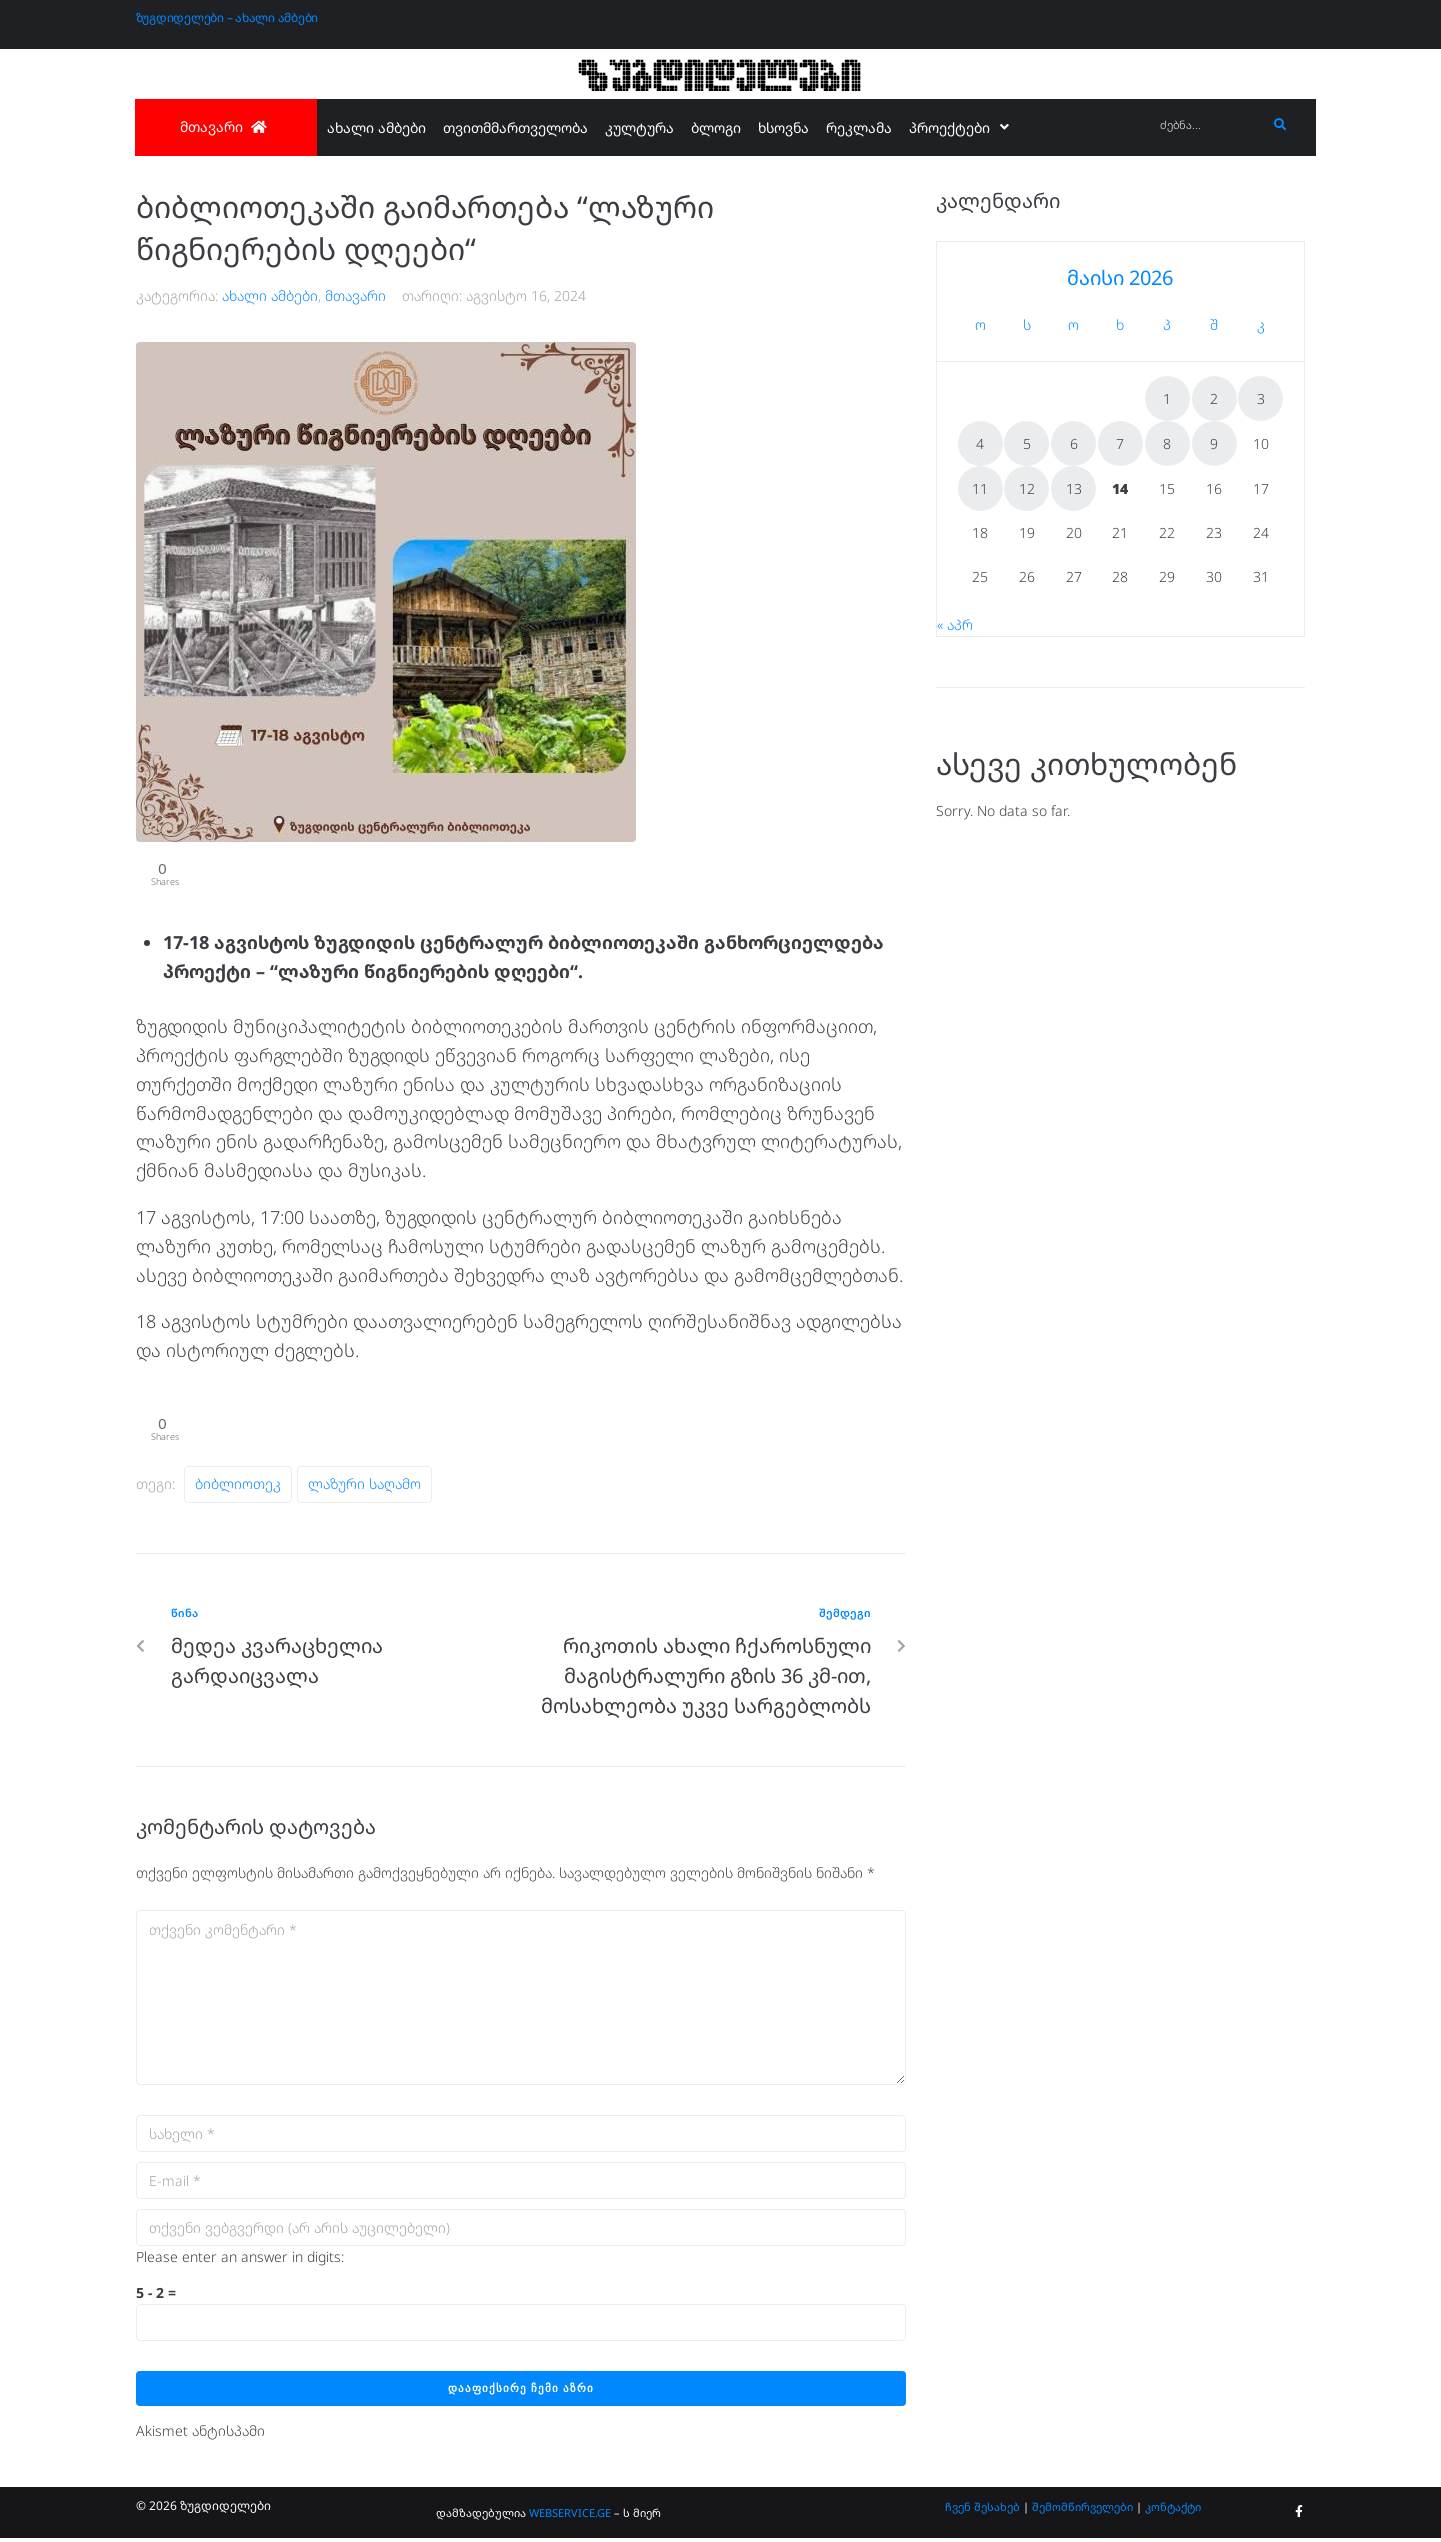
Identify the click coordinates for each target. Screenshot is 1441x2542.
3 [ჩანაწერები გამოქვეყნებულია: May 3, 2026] (1261, 398)
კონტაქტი (1173, 2510)
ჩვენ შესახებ (982, 2510)
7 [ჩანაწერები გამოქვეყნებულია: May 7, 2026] (1120, 443)
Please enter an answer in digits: (240, 2260)
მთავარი (355, 295)
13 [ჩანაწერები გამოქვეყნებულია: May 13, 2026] (1074, 488)
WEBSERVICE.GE (570, 2516)
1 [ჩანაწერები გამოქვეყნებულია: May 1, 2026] (1167, 398)
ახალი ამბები (270, 295)
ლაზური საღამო (364, 1488)
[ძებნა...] (1208, 125)
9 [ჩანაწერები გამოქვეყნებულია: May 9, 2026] (1214, 443)
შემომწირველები (1082, 2510)
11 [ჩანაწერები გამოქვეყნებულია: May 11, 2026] (980, 488)
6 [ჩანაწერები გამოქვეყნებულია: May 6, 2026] (1074, 443)
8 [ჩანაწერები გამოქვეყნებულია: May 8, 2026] (1167, 443)
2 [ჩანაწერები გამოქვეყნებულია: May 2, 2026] (1214, 398)
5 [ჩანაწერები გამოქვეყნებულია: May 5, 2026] (1027, 443)
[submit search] (1280, 125)
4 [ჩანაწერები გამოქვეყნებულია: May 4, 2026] (980, 443)
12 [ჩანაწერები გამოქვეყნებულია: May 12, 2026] (1027, 488)
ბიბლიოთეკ (238, 1488)
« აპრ (955, 624)
